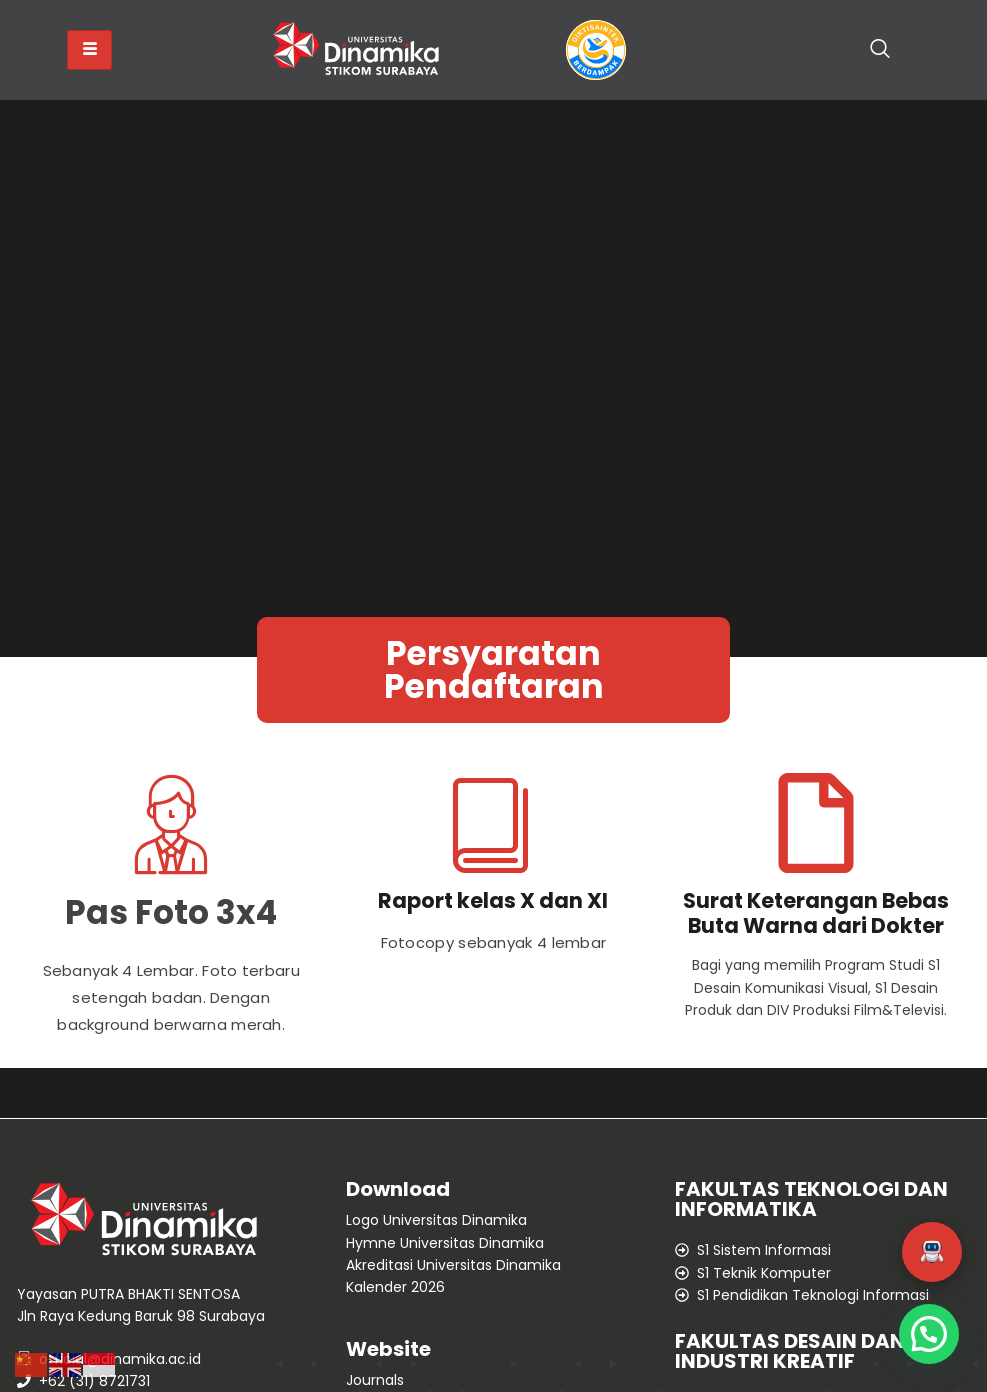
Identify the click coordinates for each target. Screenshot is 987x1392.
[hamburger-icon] (89, 50)
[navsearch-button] (880, 50)
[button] (932, 1252)
